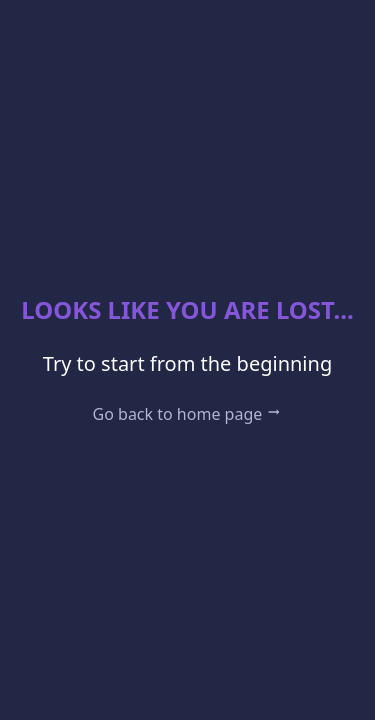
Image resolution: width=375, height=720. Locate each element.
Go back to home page (188, 414)
